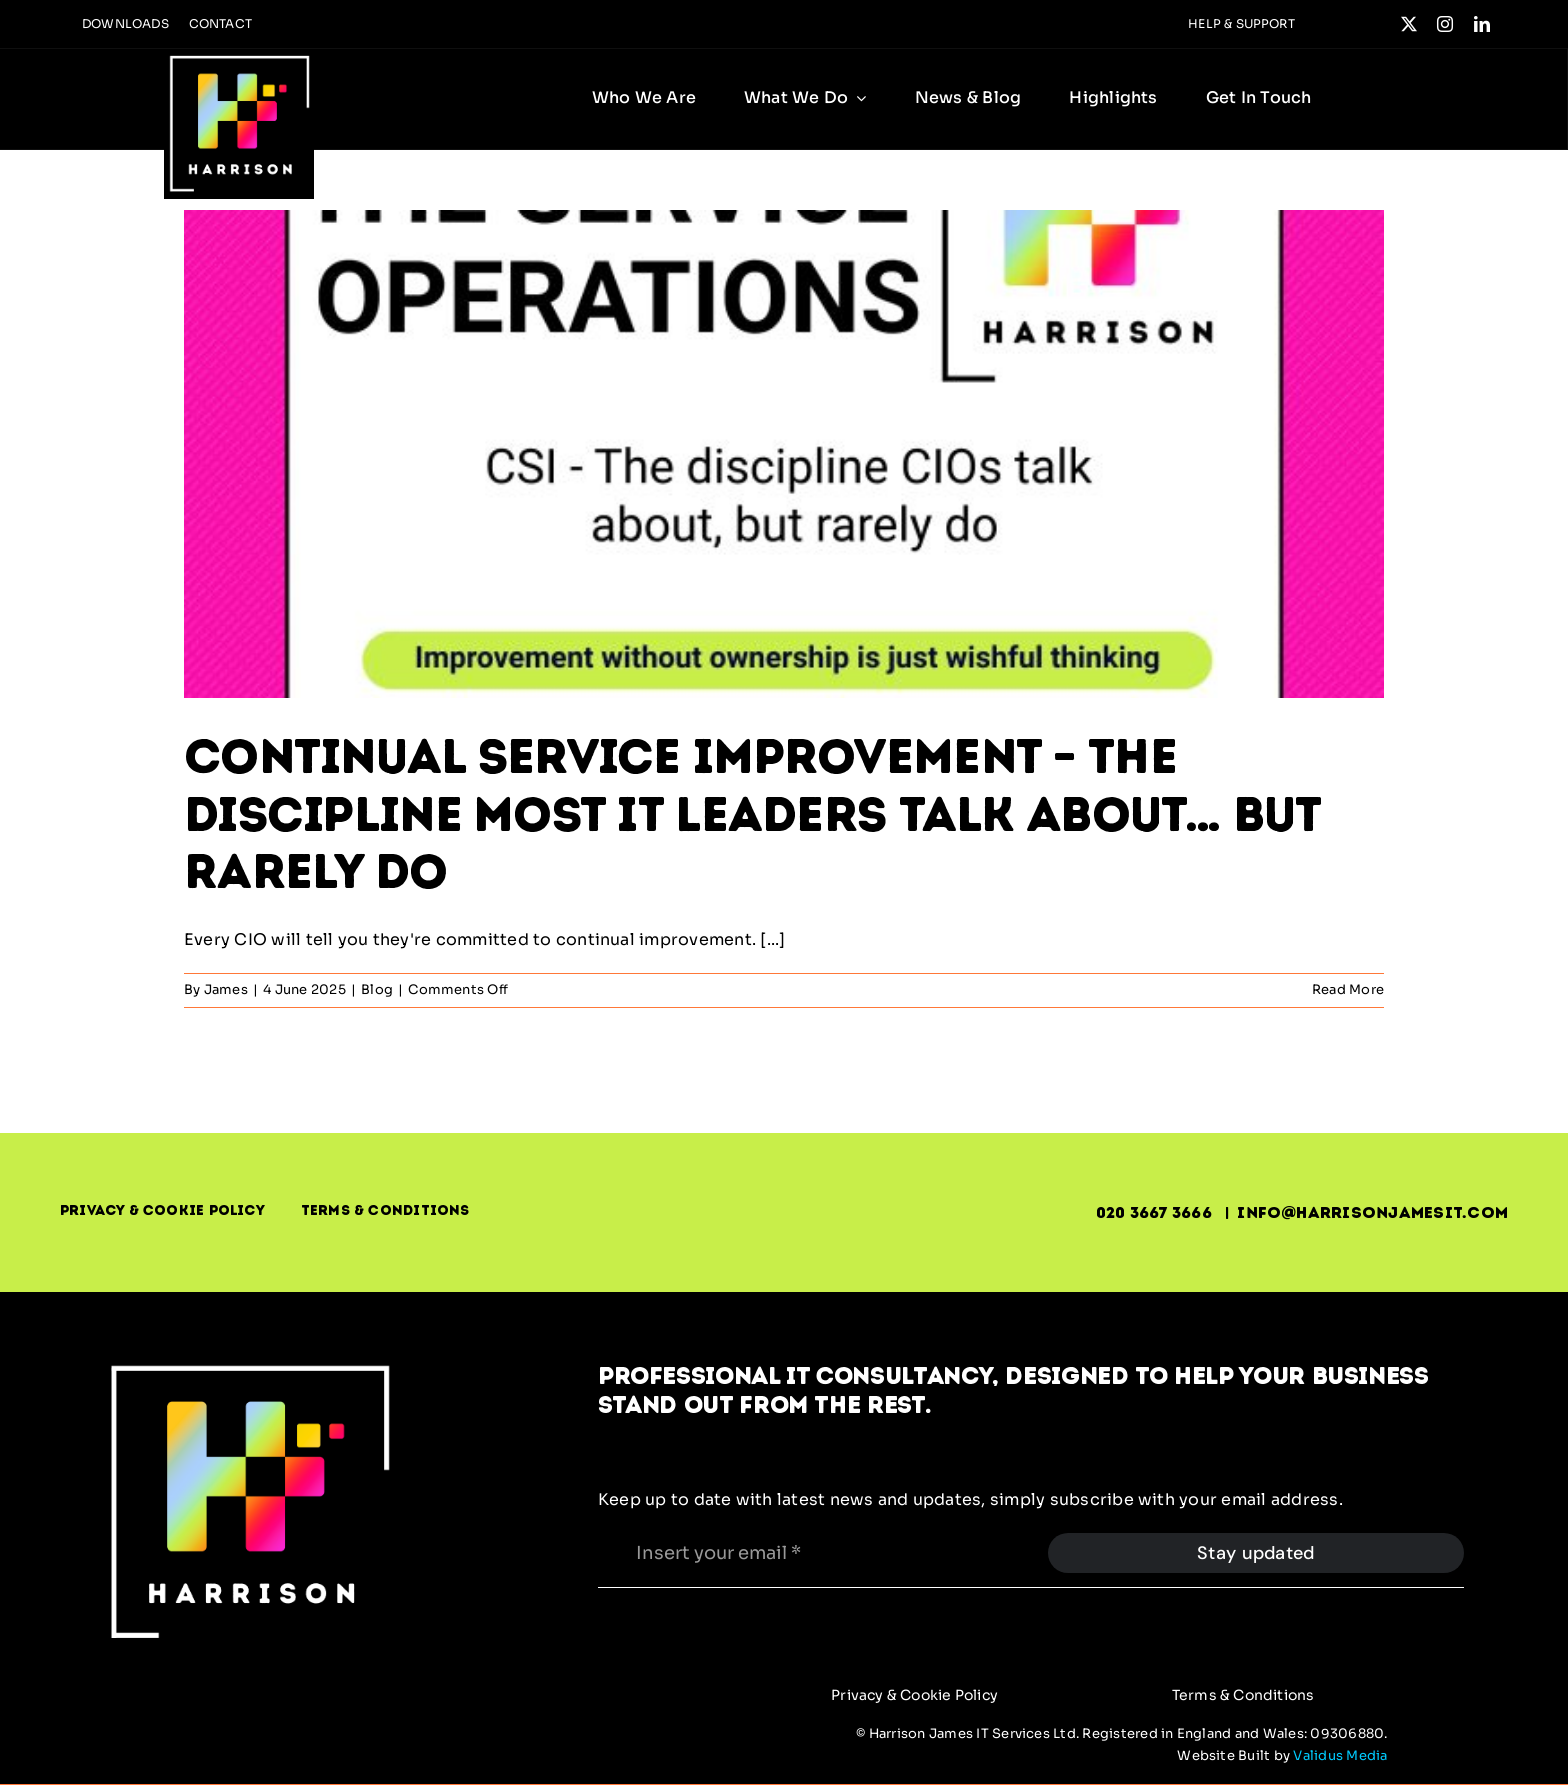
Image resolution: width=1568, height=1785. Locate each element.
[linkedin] (1482, 24)
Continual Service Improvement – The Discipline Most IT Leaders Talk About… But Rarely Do (752, 813)
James (226, 989)
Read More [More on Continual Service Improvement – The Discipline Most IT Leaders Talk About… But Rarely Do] (1348, 989)
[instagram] (1445, 24)
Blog (377, 989)
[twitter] (1409, 24)
